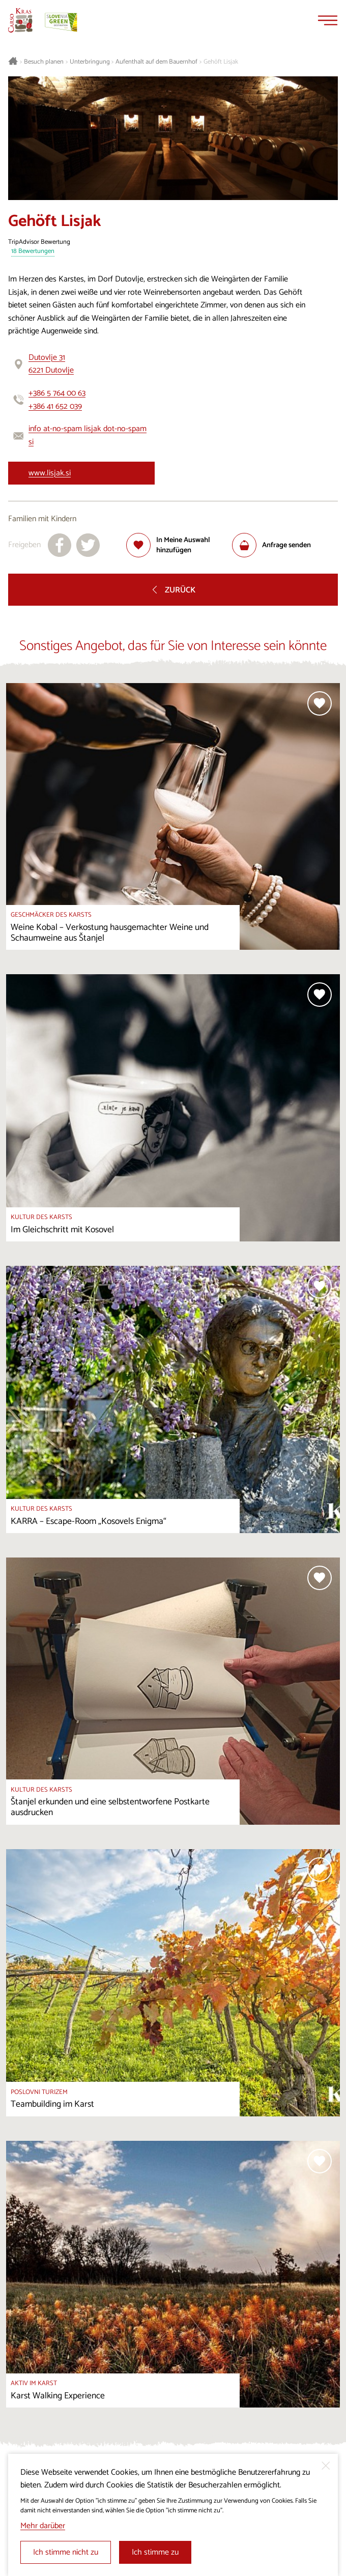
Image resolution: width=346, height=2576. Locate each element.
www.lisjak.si (49, 473)
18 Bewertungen (32, 252)
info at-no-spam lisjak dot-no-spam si (87, 435)
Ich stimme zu (155, 2552)
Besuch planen (44, 62)
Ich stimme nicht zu (65, 2552)
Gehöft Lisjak (221, 62)
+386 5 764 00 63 (56, 393)
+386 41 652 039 (55, 406)
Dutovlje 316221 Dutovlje (51, 364)
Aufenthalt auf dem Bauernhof (156, 62)
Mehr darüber (42, 2526)
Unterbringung (90, 62)
